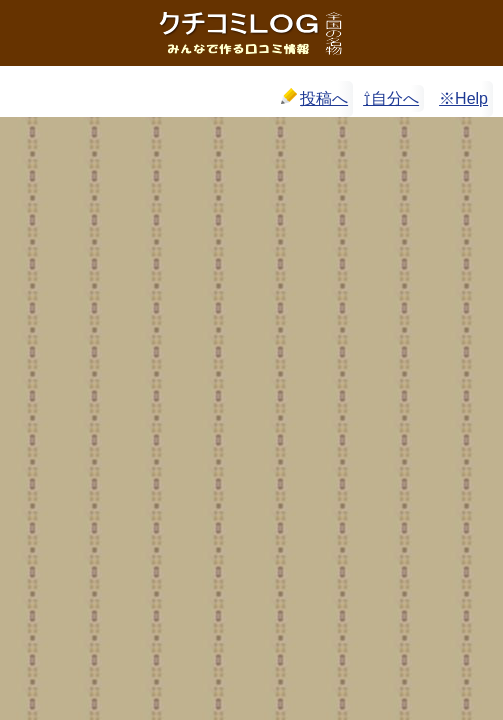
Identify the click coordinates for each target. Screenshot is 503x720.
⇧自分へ (391, 98)
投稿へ (314, 97)
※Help (463, 98)
